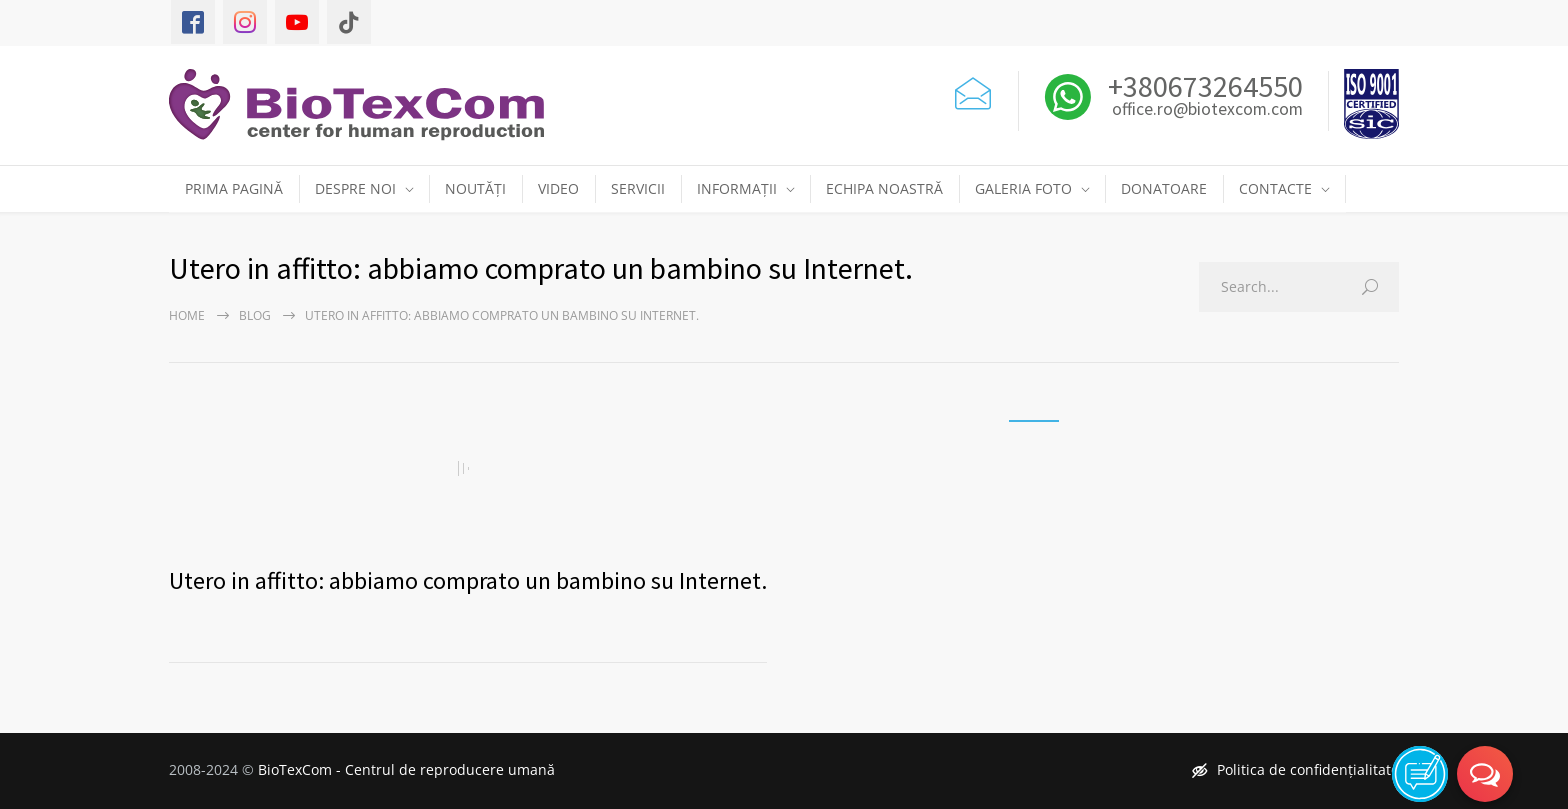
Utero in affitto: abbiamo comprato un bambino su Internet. (468, 580)
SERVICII (638, 188)
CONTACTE (1275, 188)
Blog (255, 315)
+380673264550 (1202, 86)
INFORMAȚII (737, 188)
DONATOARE (1164, 188)
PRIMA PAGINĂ (234, 188)
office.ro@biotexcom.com (1207, 110)
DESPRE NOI (355, 188)
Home (187, 315)
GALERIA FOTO (1023, 188)
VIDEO (558, 188)
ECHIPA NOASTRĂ (884, 188)
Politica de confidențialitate (1295, 769)
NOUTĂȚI (475, 188)
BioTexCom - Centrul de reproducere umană (406, 769)
